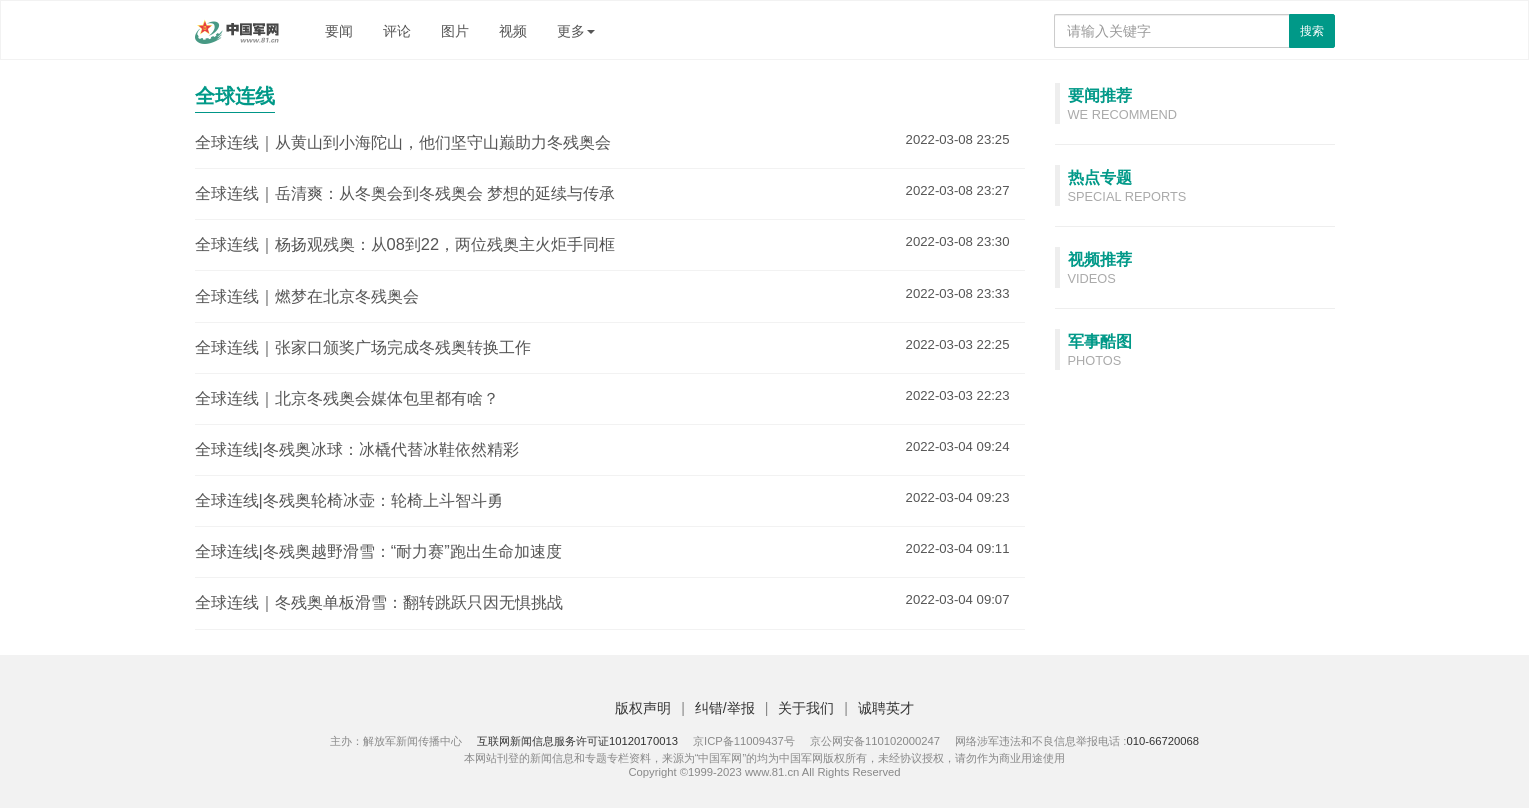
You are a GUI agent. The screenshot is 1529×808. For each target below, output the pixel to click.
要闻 (339, 31)
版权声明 (643, 708)
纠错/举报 (725, 708)
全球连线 (235, 96)
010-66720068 (1162, 741)
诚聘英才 (886, 708)
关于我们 (806, 708)
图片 (455, 31)
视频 (513, 31)
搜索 (1312, 31)
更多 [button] (576, 31)
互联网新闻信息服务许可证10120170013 (577, 741)
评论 (397, 31)
